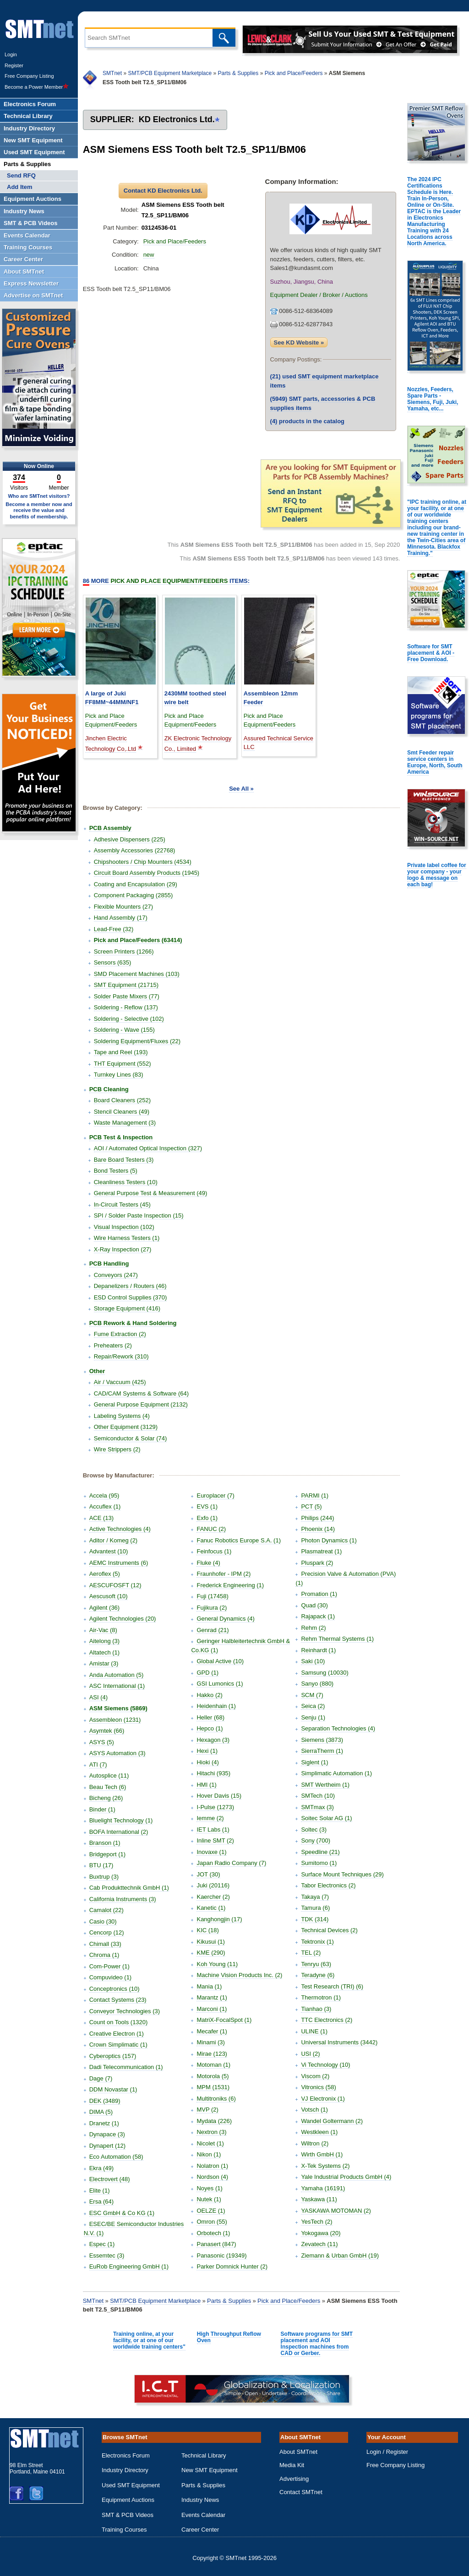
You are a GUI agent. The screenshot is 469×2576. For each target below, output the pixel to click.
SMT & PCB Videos (127, 2514)
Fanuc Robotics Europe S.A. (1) (238, 1540)
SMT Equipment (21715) (126, 984)
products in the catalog (307, 421)
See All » (241, 788)
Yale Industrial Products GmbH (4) (346, 2176)
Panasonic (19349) (221, 2255)
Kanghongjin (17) (219, 1919)
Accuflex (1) (105, 1506)
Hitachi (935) (213, 1773)
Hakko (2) (209, 1695)
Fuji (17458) (212, 1596)
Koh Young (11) (217, 1964)
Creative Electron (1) (116, 2033)
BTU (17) (101, 1865)
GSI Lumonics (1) (219, 1683)
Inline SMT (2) (215, 1840)
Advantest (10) (108, 1551)
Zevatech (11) (319, 2244)
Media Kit (291, 2465)
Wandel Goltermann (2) (332, 2121)
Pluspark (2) (317, 1562)
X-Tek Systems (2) (325, 2165)
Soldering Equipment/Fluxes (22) (137, 1041)
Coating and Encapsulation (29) (135, 884)
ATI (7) (98, 1764)
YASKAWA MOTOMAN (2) (336, 2210)
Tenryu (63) (316, 1964)
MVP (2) (207, 2109)
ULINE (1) (314, 2031)
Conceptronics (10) (114, 1988)
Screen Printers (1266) (124, 951)
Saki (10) (313, 1661)
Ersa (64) (101, 2201)
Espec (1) (102, 2244)
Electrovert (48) (109, 2179)
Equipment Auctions (128, 2499)
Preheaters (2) (113, 1345)
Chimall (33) (105, 1943)
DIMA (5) (101, 2111)
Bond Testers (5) (115, 1170)
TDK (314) (314, 1919)
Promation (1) (319, 1593)
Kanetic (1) (210, 1907)
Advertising (294, 2478)
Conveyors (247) (116, 1275)
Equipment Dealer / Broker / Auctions (319, 294)
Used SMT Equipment (131, 2485)
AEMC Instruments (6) (118, 1562)
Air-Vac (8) (103, 1630)
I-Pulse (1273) (215, 1807)
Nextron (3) (211, 2132)
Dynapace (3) (107, 2134)
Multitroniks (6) (215, 2098)
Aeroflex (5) (104, 1573)
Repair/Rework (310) (121, 1356)
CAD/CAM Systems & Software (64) (141, 1393)
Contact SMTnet (300, 2492)
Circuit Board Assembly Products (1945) (146, 872)
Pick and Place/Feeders (294, 73)
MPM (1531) (212, 2087)
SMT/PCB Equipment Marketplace (170, 73)
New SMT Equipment (209, 2470)
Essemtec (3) (107, 2255)
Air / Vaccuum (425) (120, 1382)
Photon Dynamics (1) (328, 1540)
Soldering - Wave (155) (124, 1029)
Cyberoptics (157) (112, 2056)
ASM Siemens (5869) (118, 1708)
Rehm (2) (313, 1627)
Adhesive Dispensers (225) (129, 839)
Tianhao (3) (316, 2008)
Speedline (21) (320, 1851)
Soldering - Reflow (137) (126, 1007)
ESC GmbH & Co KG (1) (121, 2213)
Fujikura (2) (211, 1607)
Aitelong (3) (104, 1641)
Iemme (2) (210, 1818)
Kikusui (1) (210, 1941)
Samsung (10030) (324, 1672)
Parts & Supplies (238, 73)
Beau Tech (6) (107, 1787)
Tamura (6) (315, 1907)
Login (11, 54)
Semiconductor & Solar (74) (130, 1438)
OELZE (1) (210, 2210)
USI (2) (310, 2053)
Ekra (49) (101, 2168)
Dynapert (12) (107, 2145)
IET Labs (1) (212, 1829)
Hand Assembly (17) (120, 917)
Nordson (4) (212, 2176)
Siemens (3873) (322, 1739)
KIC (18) (207, 1930)
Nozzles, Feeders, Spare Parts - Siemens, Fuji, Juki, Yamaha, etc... (432, 399)
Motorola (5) (212, 2076)
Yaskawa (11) (319, 2199)
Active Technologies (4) (120, 1528)
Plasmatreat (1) (321, 1551)
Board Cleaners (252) (122, 1100)
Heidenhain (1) (215, 1706)
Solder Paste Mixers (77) (126, 996)
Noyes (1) (209, 2188)
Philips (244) (317, 1517)
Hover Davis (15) (218, 1795)
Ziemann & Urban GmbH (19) (340, 2255)
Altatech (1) (104, 1652)
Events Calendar (203, 2514)
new (148, 254)
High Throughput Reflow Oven (229, 2337)
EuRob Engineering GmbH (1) (129, 2266)
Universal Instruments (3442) (339, 2042)
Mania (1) (209, 1986)
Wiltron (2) (314, 2143)
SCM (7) (312, 1695)
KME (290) (210, 1952)
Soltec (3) (314, 1829)
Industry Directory (125, 2470)
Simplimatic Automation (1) (336, 1773)
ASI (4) (98, 1697)
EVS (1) (207, 1506)
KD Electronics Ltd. (177, 119)
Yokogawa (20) (320, 2233)
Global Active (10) (220, 1661)
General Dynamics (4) (225, 1618)
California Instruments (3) (122, 1899)
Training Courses (124, 2529)
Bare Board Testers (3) (124, 1159)
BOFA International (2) (118, 1831)
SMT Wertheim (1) (325, 1784)
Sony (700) (315, 1840)
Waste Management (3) (125, 1122)
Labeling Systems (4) (122, 1415)
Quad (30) (314, 1605)
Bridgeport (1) (107, 1854)
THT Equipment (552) (122, 1063)
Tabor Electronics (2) (328, 1885)
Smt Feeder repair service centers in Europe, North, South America (435, 762)
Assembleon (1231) (115, 1719)
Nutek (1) (208, 2199)
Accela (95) (104, 1495)
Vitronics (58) (318, 2087)
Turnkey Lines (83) (118, 1074)
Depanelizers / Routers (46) (130, 1286)
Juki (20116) (212, 1885)
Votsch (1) (314, 2109)
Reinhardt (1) (318, 1650)
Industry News (200, 2499)
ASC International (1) (117, 1685)
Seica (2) (313, 1706)
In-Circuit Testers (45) (122, 1204)
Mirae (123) (211, 2053)
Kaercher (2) (212, 1896)
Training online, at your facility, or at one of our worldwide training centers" (149, 2340)
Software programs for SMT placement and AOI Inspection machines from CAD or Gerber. (317, 2343)
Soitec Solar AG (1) (326, 1818)
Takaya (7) (315, 1896)
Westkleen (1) (319, 2132)
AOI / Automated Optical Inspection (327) (148, 1148)
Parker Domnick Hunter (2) (231, 2266)
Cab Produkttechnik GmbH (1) (129, 1887)
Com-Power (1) (109, 1966)
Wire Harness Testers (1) (127, 1237)
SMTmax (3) (317, 1807)
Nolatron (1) (212, 2165)
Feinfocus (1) (213, 1551)
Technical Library (203, 2455)
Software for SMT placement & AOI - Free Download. (430, 653)
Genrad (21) (212, 1630)
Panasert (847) (216, 2244)
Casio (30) (103, 1921)
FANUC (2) (211, 1528)
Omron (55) (211, 2221)
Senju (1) (313, 1717)
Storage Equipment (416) (127, 1308)
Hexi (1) (207, 1750)
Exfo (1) (207, 1517)
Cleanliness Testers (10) (126, 1182)
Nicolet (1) (210, 2143)
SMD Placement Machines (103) (137, 973)
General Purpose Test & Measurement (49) (150, 1193)
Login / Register (387, 2451)
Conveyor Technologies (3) (124, 2011)
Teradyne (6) (317, 1975)
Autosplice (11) (109, 1775)
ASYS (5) (101, 1742)
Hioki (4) (207, 1762)
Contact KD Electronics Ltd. (163, 190)
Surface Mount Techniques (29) (342, 1874)
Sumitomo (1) (319, 1862)
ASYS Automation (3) (117, 1753)
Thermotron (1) (321, 1997)
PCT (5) (311, 1506)
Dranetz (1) (104, 2123)
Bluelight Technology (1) (121, 1820)
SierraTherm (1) (322, 1750)
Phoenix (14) (318, 1528)
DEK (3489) (104, 2100)
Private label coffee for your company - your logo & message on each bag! (436, 875)
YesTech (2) (316, 2221)
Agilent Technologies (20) (122, 1618)
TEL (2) (311, 1952)
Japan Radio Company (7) (231, 1862)
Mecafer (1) (211, 2031)
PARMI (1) (314, 1495)
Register (14, 65)
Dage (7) (101, 2078)
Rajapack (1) (318, 1616)
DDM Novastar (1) (113, 2089)
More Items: (166, 581)
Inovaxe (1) (211, 1851)
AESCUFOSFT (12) (115, 1585)
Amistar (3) (104, 1663)
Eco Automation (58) (116, 2156)
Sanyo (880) (317, 1683)
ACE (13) (101, 1517)
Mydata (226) (214, 2121)
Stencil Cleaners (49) (121, 1111)
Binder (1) (102, 1809)
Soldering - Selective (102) (129, 1018)
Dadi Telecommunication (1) (126, 2067)
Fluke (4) (208, 1562)
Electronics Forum (126, 2455)
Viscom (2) (315, 2076)
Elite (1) (99, 2190)
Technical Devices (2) (329, 1930)
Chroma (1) (104, 1954)
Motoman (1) (213, 2064)
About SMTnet (298, 2451)
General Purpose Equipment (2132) (141, 1404)
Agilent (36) (104, 1607)
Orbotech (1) (213, 2233)
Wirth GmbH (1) (322, 2154)
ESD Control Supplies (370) (130, 1297)
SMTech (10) (318, 1795)
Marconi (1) (211, 2008)
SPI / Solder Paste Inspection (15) (139, 1215)
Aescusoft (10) (108, 1596)
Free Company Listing (29, 76)
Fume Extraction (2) (120, 1334)
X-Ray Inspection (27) (123, 1249)
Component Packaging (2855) (133, 895)
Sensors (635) (112, 962)
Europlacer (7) (215, 1495)
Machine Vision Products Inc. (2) (239, 1975)
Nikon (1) (208, 2154)
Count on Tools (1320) (118, 2022)
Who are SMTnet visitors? (39, 496)
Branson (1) (104, 1842)
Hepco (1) (209, 1728)
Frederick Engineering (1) (230, 1585)
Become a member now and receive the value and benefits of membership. (38, 510)
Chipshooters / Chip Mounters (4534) (142, 861)
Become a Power (37, 87)
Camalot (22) (106, 1910)
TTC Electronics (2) (326, 2019)
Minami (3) (210, 2042)
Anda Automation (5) (116, 1674)
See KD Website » (299, 342)
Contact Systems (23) (118, 1999)
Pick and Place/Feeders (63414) (138, 940)
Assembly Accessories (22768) (134, 850)
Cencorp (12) (106, 1932)
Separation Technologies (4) (338, 1728)
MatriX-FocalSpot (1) (223, 2019)
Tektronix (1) (317, 1941)
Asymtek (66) (107, 1730)
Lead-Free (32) (114, 929)
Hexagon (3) (212, 1739)
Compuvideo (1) (110, 1977)
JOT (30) (208, 1874)
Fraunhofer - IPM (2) (223, 1573)
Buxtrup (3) (104, 1876)
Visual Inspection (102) (124, 1226)
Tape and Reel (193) (121, 1052)
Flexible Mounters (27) (123, 906)
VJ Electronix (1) (322, 2098)
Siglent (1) (314, 1762)
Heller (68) (210, 1717)
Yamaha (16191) (323, 2188)
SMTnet (112, 73)
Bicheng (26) (106, 1798)
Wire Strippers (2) (117, 1449)
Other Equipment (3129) (126, 1426)
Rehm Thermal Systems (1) (337, 1638)
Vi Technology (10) (325, 2064)
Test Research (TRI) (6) (332, 1986)
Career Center (200, 2529)
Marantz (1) (211, 1997)
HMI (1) (206, 1784)
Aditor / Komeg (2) (113, 1540)
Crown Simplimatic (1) (118, 2044)
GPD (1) (207, 1672)
